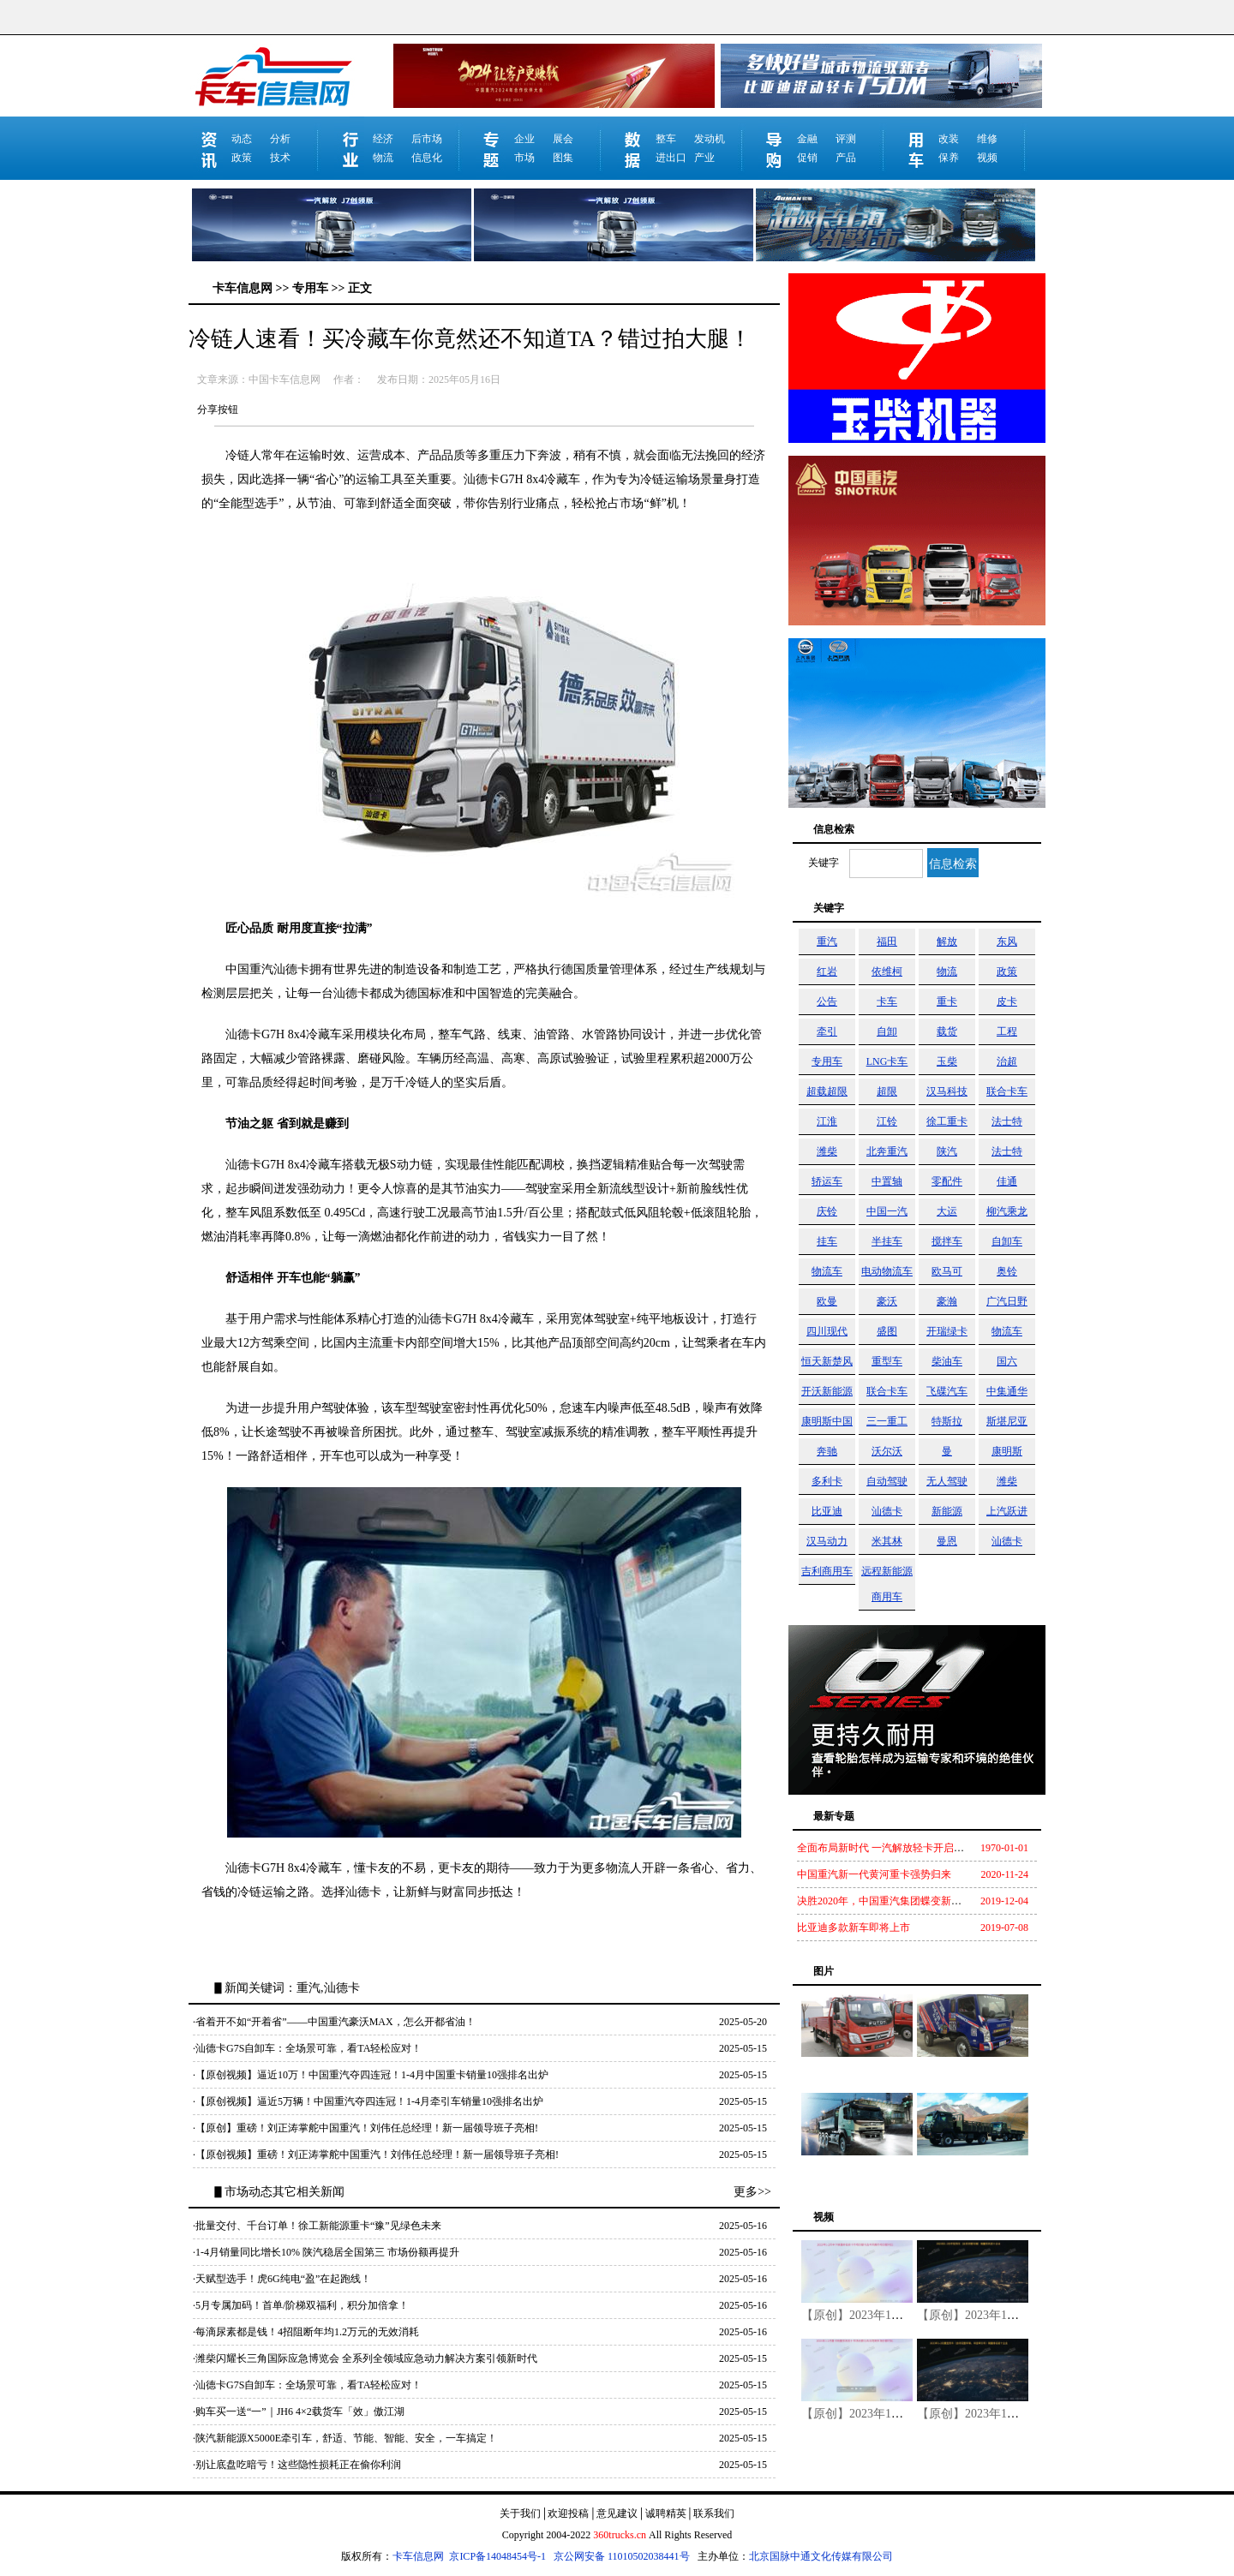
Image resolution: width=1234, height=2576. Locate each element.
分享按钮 (217, 409)
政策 (241, 158)
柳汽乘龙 (1006, 1211)
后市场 (426, 139)
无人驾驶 (946, 1481)
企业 (524, 139)
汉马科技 (946, 1091)
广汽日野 (1006, 1301)
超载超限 (827, 1091)
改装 (948, 139)
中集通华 (1006, 1391)
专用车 (827, 1061)
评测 (846, 139)
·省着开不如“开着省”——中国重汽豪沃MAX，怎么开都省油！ (334, 2022)
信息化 (426, 158)
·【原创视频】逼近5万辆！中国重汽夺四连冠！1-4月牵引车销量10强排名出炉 (368, 2101)
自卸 (887, 1031)
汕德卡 (887, 1511)
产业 (704, 158)
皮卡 (1007, 1001)
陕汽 (947, 1151)
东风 (1007, 941)
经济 (383, 139)
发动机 (709, 139)
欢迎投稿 (568, 2513)
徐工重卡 (946, 1121)
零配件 (946, 1181)
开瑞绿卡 (946, 1331)
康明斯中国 (827, 1421)
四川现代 (827, 1331)
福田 (887, 941)
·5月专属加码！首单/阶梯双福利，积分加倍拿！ (301, 2305)
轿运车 (827, 1181)
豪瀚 (947, 1301)
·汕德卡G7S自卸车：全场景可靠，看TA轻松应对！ (307, 2048)
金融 (807, 139)
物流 (383, 158)
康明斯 (1006, 1451)
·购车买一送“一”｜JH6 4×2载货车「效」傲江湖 (298, 2412)
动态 (241, 139)
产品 (846, 158)
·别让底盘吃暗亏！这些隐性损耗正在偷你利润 (297, 2465)
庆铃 (827, 1211)
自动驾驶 (887, 1481)
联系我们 (713, 2513)
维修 (987, 139)
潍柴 (827, 1151)
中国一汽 (887, 1211)
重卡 (947, 1001)
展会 (563, 139)
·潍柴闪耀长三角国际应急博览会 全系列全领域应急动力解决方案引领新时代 (365, 2358)
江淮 (827, 1121)
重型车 (887, 1361)
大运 (947, 1211)
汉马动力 (827, 1541)
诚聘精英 (665, 2513)
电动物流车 (887, 1271)
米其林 (887, 1541)
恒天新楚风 (827, 1361)
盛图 (887, 1331)
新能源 (946, 1511)
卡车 (887, 1001)
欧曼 (827, 1301)
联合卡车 (1006, 1091)
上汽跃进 (1006, 1511)
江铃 (887, 1121)
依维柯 (887, 971)
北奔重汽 (887, 1151)
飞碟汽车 (946, 1391)
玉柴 (947, 1061)
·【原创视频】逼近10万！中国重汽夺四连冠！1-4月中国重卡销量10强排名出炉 (370, 2075)
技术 (280, 158)
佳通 (1007, 1181)
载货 (947, 1031)
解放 (947, 941)
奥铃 (1007, 1271)
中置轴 (887, 1181)
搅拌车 (946, 1241)
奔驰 (827, 1451)
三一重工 (887, 1421)
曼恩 (947, 1541)
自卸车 (1006, 1241)
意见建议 (617, 2513)
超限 (887, 1091)
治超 (1007, 1061)
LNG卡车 (887, 1061)
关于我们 (520, 2513)
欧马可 (946, 1271)
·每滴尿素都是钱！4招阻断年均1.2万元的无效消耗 (306, 2332)
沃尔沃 (887, 1451)
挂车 (827, 1241)
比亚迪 (827, 1511)
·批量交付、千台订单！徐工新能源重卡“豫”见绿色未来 (317, 2226)
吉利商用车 (827, 1571)
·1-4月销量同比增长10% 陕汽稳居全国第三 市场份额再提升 (326, 2252)
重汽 (827, 941)
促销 (807, 158)
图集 (563, 158)
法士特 (1006, 1121)
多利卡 (827, 1481)
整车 (666, 139)
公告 (827, 1001)
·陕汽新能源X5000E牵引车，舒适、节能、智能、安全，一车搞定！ (345, 2438)
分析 (280, 139)
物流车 (827, 1271)
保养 (948, 158)
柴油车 (946, 1361)
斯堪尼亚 (1006, 1421)
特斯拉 (946, 1421)
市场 (524, 158)
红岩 (827, 971)
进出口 (671, 158)
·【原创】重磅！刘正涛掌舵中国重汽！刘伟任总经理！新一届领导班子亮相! (365, 2128)
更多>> (752, 2191)
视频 (987, 158)
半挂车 (887, 1241)
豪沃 (887, 1301)
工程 (1007, 1031)
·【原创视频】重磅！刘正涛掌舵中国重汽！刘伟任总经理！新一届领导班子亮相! (376, 2155)
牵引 (827, 1031)
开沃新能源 (827, 1391)
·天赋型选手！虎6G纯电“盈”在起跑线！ (282, 2279)
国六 (1007, 1361)
